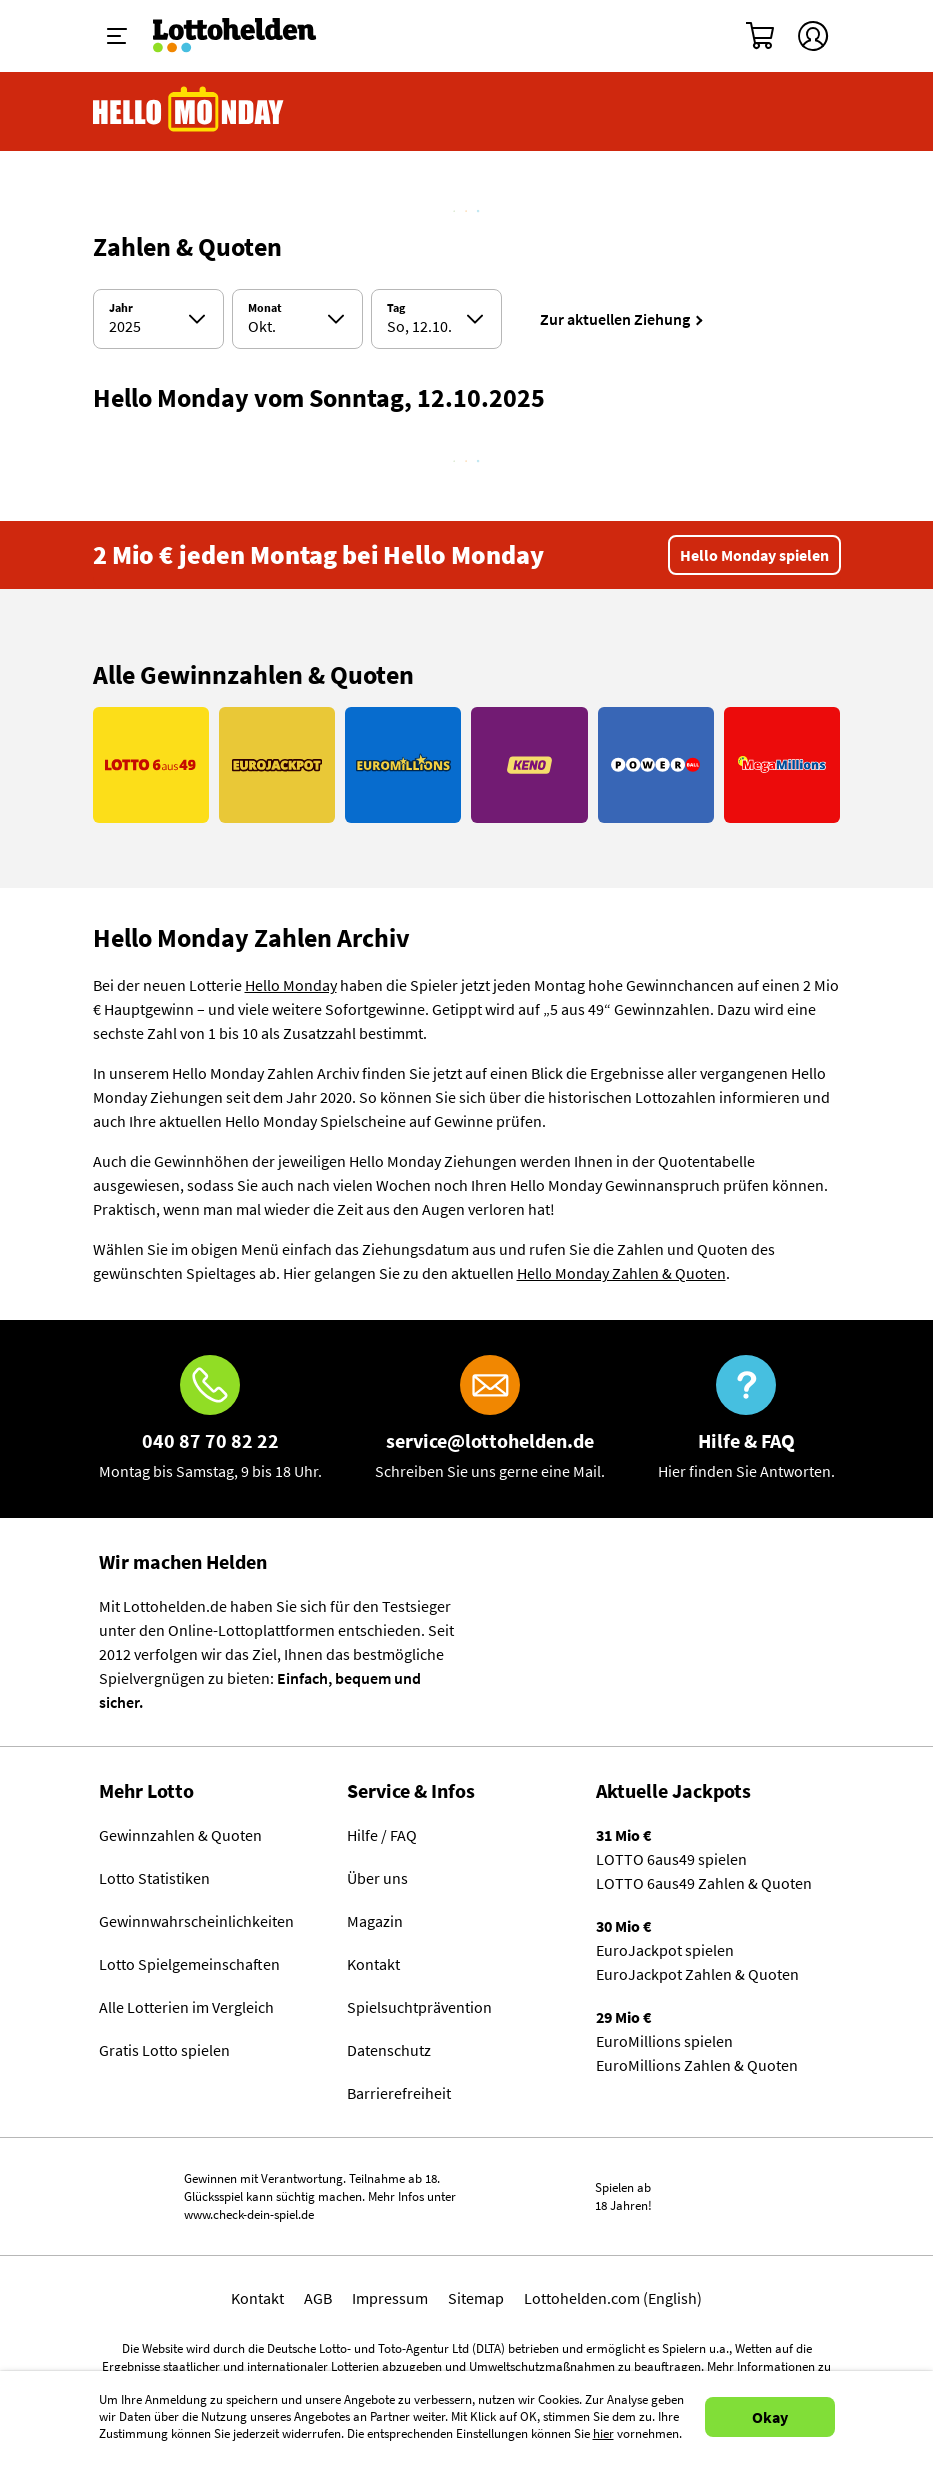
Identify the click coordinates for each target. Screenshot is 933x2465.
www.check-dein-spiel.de (249, 2214)
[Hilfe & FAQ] (746, 1419)
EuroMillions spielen (664, 2041)
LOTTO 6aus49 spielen (671, 1859)
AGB (318, 2298)
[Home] (247, 36)
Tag (396, 308)
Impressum (390, 2298)
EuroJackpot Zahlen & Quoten (697, 1974)
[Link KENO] (529, 765)
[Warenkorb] (761, 36)
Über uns (377, 1878)
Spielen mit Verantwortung (101, 2188)
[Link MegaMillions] (782, 765)
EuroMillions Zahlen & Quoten (697, 2065)
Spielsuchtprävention (419, 2007)
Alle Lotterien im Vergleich (186, 2007)
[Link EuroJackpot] (277, 765)
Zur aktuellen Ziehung (615, 319)
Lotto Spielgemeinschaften (189, 1964)
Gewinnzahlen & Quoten (180, 1835)
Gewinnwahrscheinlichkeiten (196, 1921)
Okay (770, 2417)
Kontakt (373, 1964)
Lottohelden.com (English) (613, 2298)
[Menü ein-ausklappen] (117, 36)
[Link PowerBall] (656, 765)
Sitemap (476, 2298)
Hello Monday (291, 985)
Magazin (375, 1921)
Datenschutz (389, 2050)
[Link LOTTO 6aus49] (151, 765)
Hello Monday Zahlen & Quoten (621, 1273)
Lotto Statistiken (154, 1878)
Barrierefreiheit (399, 2093)
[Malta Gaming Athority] (840, 2196)
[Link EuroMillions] (403, 765)
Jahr (121, 308)
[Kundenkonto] (813, 36)
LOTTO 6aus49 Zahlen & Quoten (704, 1883)
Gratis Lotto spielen (164, 2050)
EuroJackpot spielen (665, 1950)
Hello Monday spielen (754, 555)
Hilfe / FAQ (382, 1835)
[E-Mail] (490, 1419)
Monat (265, 308)
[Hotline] (210, 1419)
